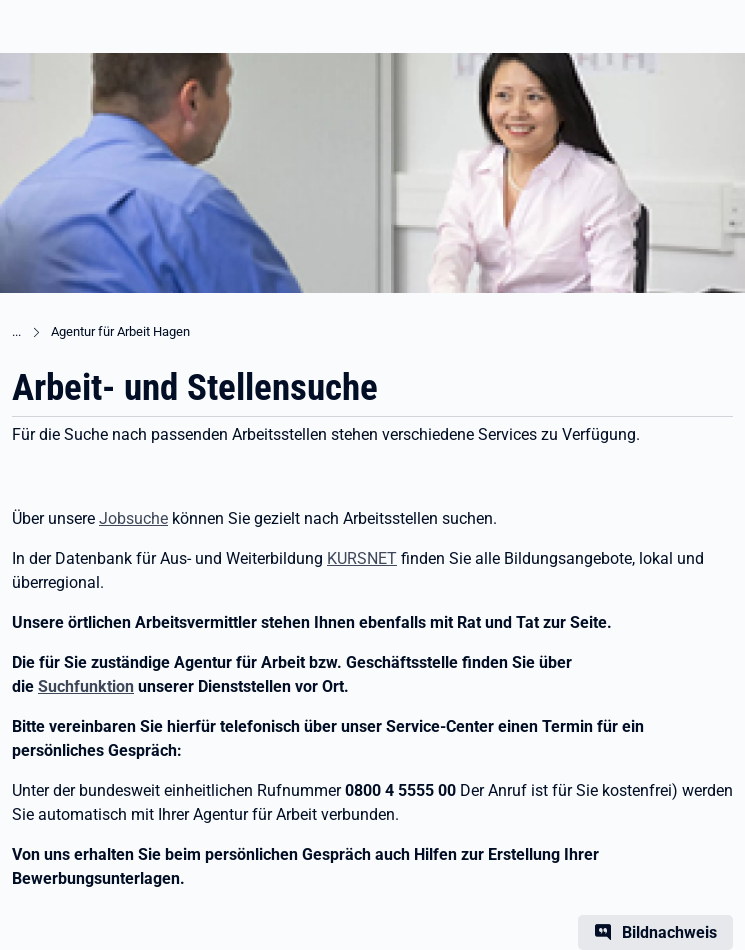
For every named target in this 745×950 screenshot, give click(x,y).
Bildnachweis (669, 932)
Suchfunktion (86, 686)
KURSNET (362, 558)
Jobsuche (133, 518)
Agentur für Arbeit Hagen (120, 331)
